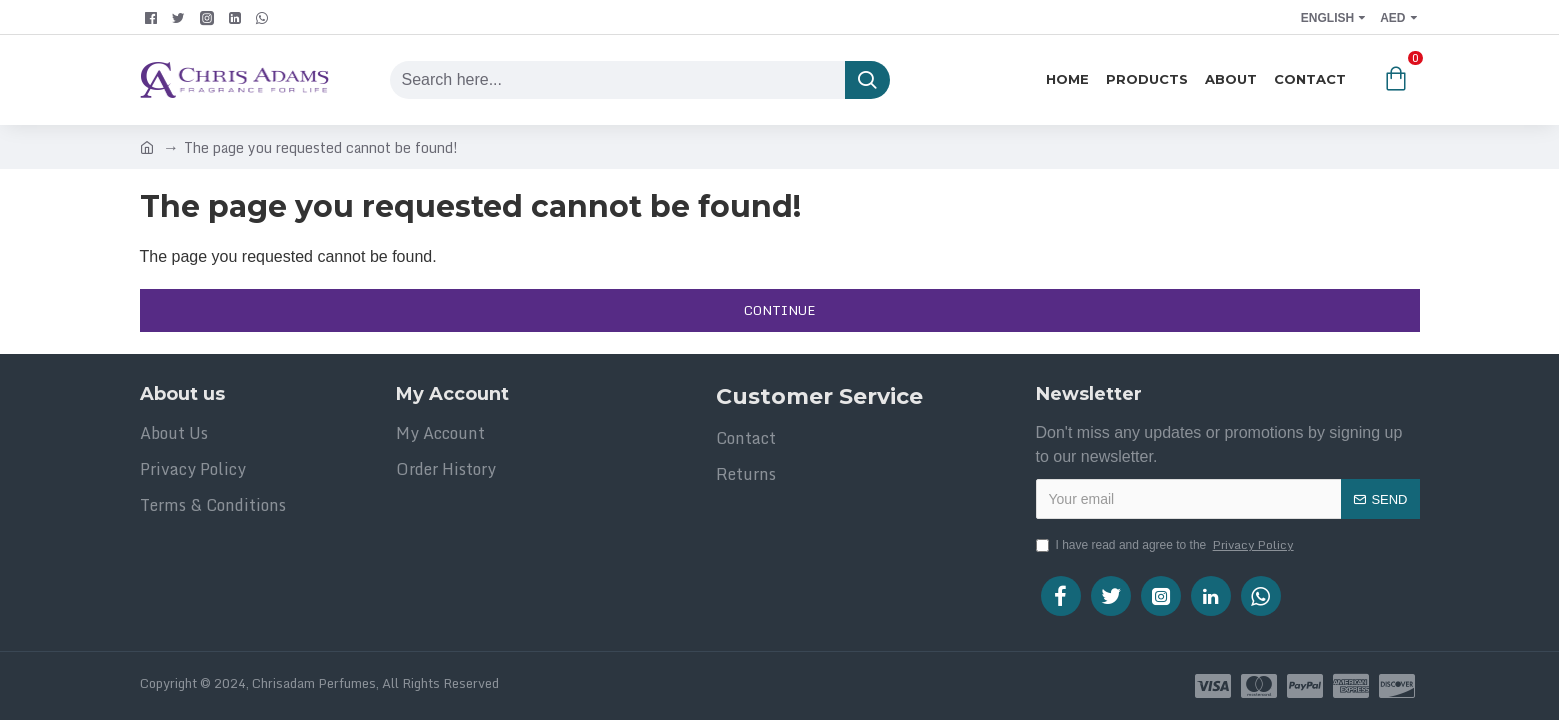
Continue (779, 310)
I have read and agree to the (1166, 545)
